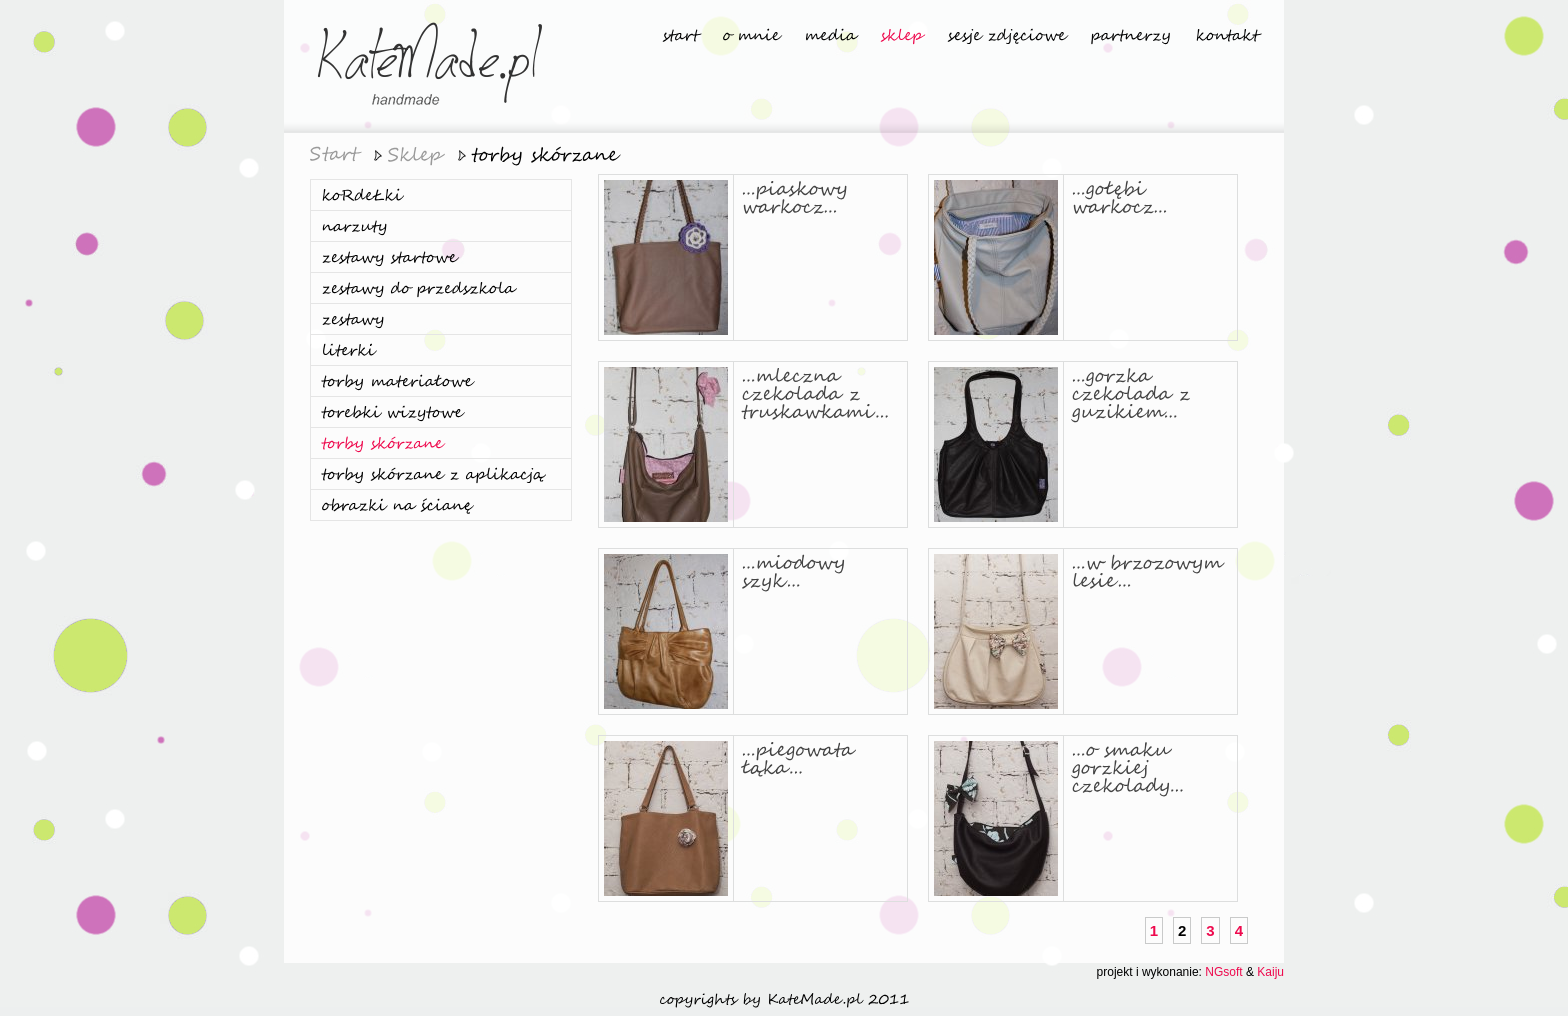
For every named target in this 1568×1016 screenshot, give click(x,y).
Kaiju (1270, 972)
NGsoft (1223, 972)
